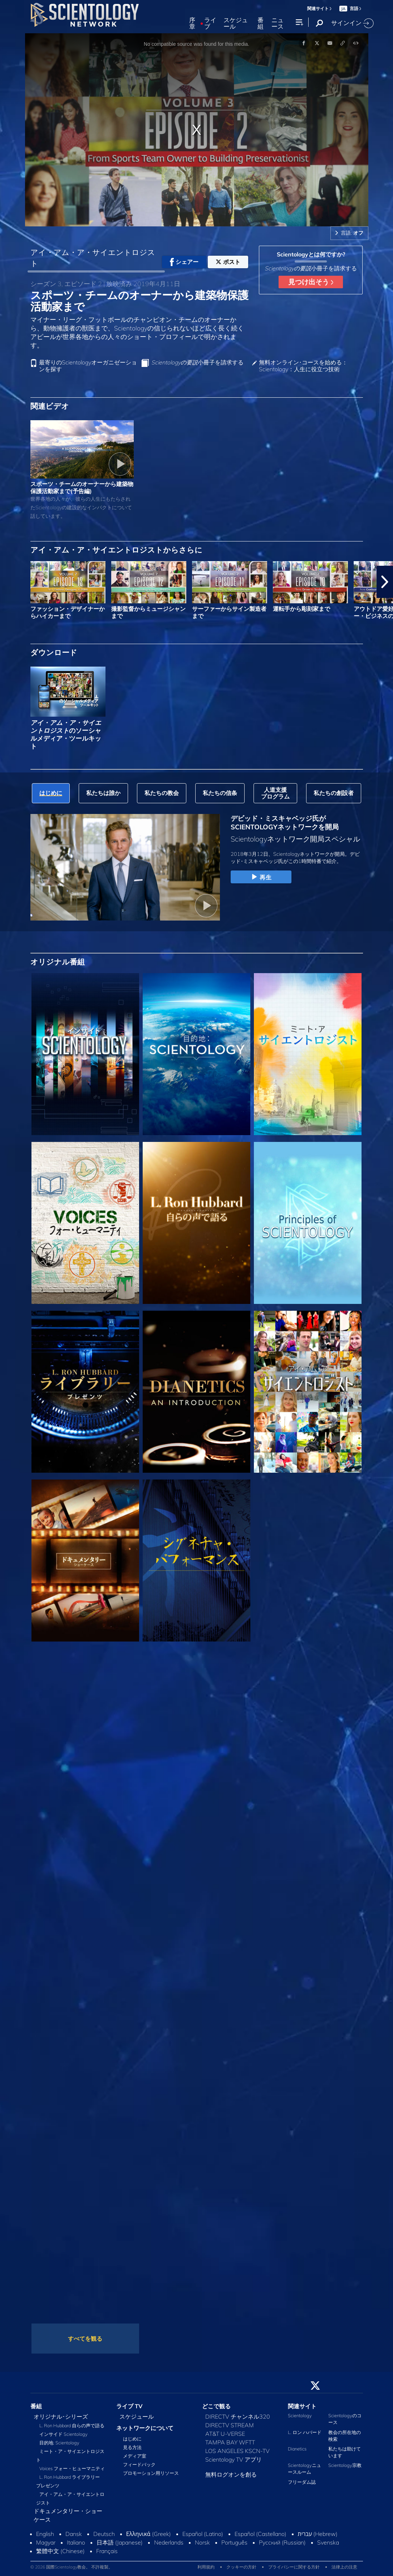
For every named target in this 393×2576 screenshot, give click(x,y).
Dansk (73, 2533)
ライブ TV (129, 2406)
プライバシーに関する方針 (294, 2567)
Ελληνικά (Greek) (148, 2533)
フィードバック (139, 2464)
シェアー (184, 262)
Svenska (328, 2542)
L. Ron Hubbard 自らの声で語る (71, 2425)
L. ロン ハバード (304, 2432)
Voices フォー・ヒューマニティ (72, 2468)
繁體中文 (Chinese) (60, 2551)
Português (234, 2542)
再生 (261, 877)
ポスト (228, 261)
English (45, 2533)
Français (107, 2551)
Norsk (202, 2542)
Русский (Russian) (282, 2542)
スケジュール (235, 23)
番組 (260, 23)
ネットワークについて (144, 2428)
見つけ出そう (310, 282)
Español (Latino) (202, 2533)
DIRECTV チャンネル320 (237, 2416)
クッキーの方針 (241, 2567)
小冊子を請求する (197, 362)
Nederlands (168, 2542)
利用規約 (206, 2567)
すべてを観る (85, 2338)
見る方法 (132, 2447)
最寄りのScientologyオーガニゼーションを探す (88, 366)
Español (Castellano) (260, 2533)
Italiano (76, 2542)
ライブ (210, 23)
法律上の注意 (344, 2567)
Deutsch (104, 2533)
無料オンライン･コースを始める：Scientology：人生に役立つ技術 (303, 366)
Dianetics (297, 2449)
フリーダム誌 (302, 2482)
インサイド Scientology (63, 2434)
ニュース (277, 23)
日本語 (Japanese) (120, 2542)
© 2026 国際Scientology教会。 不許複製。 (71, 2567)
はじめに (132, 2439)
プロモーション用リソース (151, 2473)
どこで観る (216, 2406)
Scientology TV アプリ (233, 2459)
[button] (385, 582)
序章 (192, 23)
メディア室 (134, 2456)
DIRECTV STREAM (229, 2425)
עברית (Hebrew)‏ (318, 2533)
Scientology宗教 (345, 2465)
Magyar (45, 2542)
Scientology (300, 2415)
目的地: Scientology (59, 2442)
